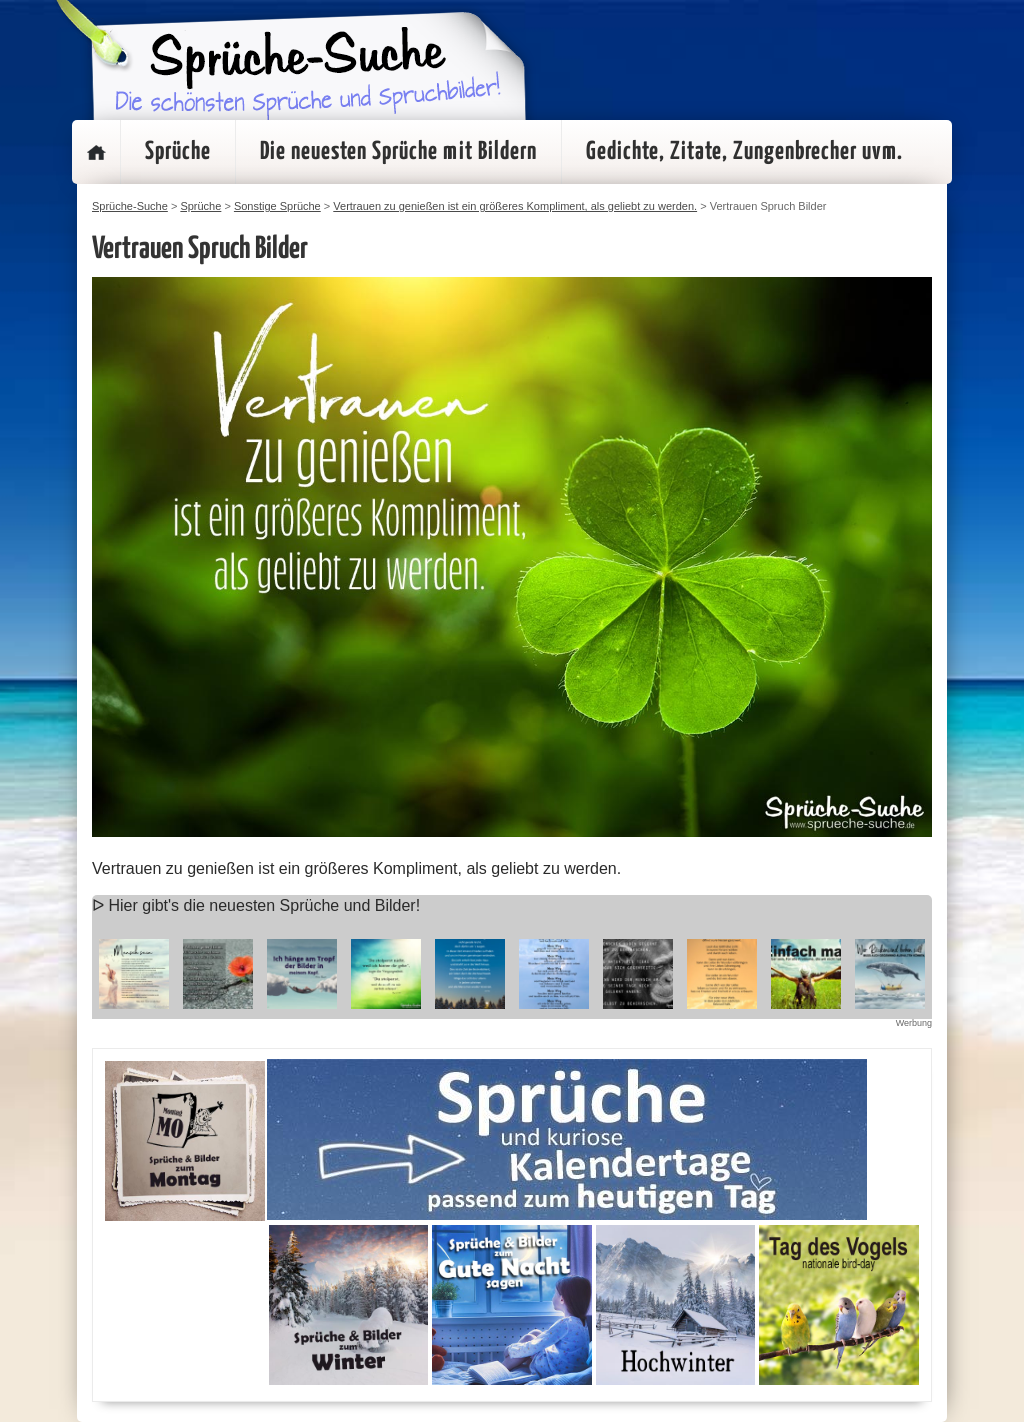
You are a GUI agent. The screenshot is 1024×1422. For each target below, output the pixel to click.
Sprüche (178, 152)
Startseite (96, 152)
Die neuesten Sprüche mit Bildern (398, 152)
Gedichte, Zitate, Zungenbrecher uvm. (744, 152)
